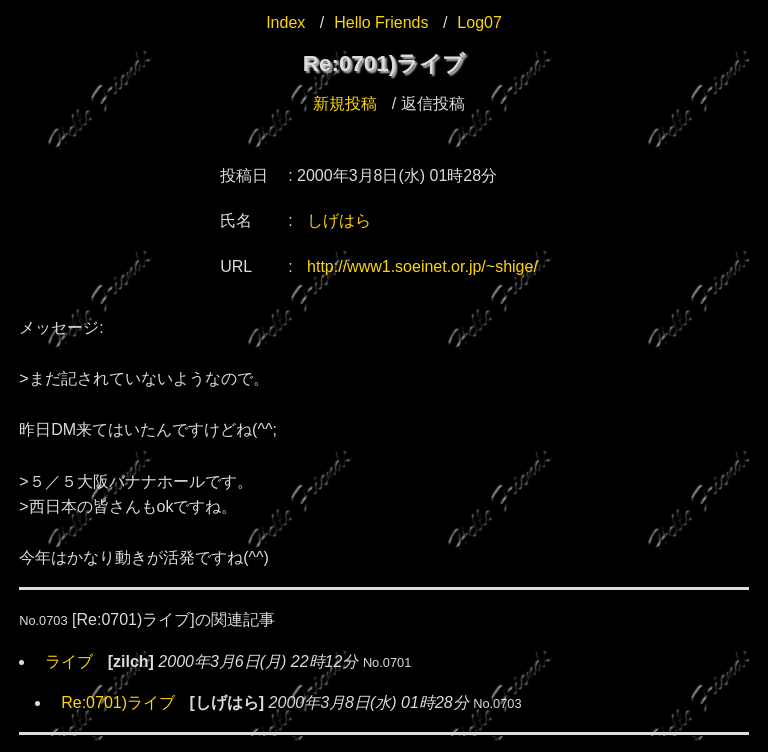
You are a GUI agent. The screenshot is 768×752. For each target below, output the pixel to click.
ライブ (69, 661)
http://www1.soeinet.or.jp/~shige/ (422, 266)
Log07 (479, 22)
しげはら (339, 220)
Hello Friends (381, 22)
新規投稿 (345, 103)
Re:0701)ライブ (118, 702)
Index (285, 22)
